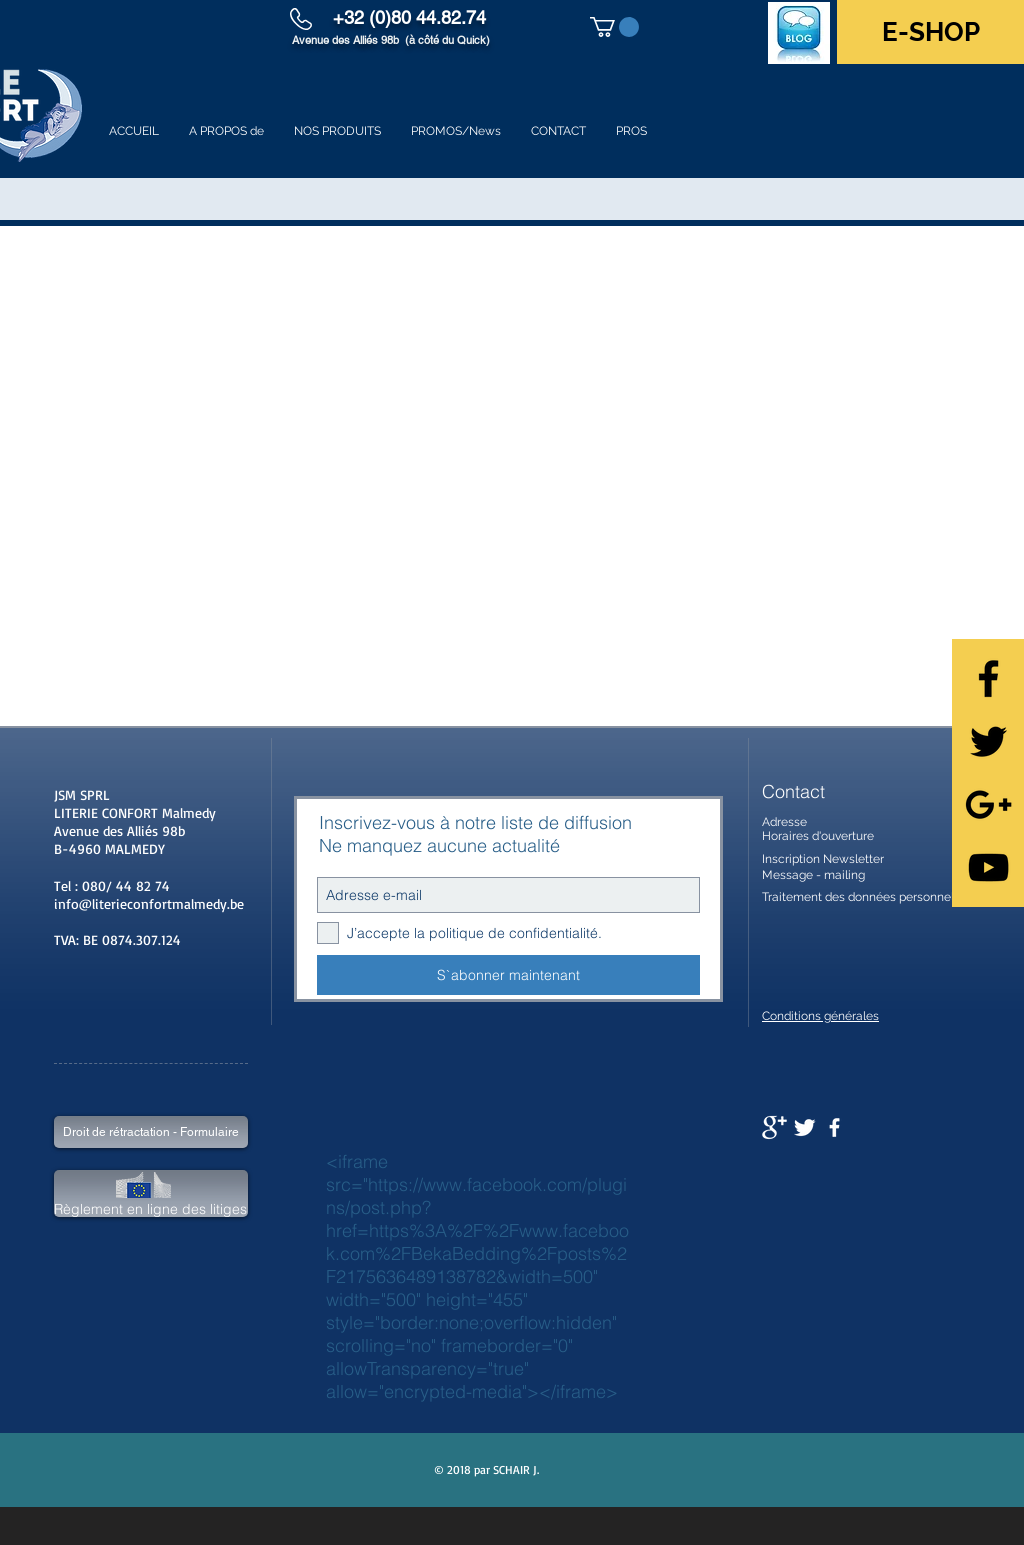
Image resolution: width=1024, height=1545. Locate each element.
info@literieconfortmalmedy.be (149, 903)
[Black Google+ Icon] (988, 804)
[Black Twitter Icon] (988, 741)
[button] (614, 27)
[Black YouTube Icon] (988, 867)
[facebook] (834, 1127)
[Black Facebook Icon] (988, 678)
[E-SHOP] (930, 32)
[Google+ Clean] (774, 1127)
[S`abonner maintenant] (508, 975)
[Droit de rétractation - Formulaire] (151, 1132)
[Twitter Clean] (804, 1127)
